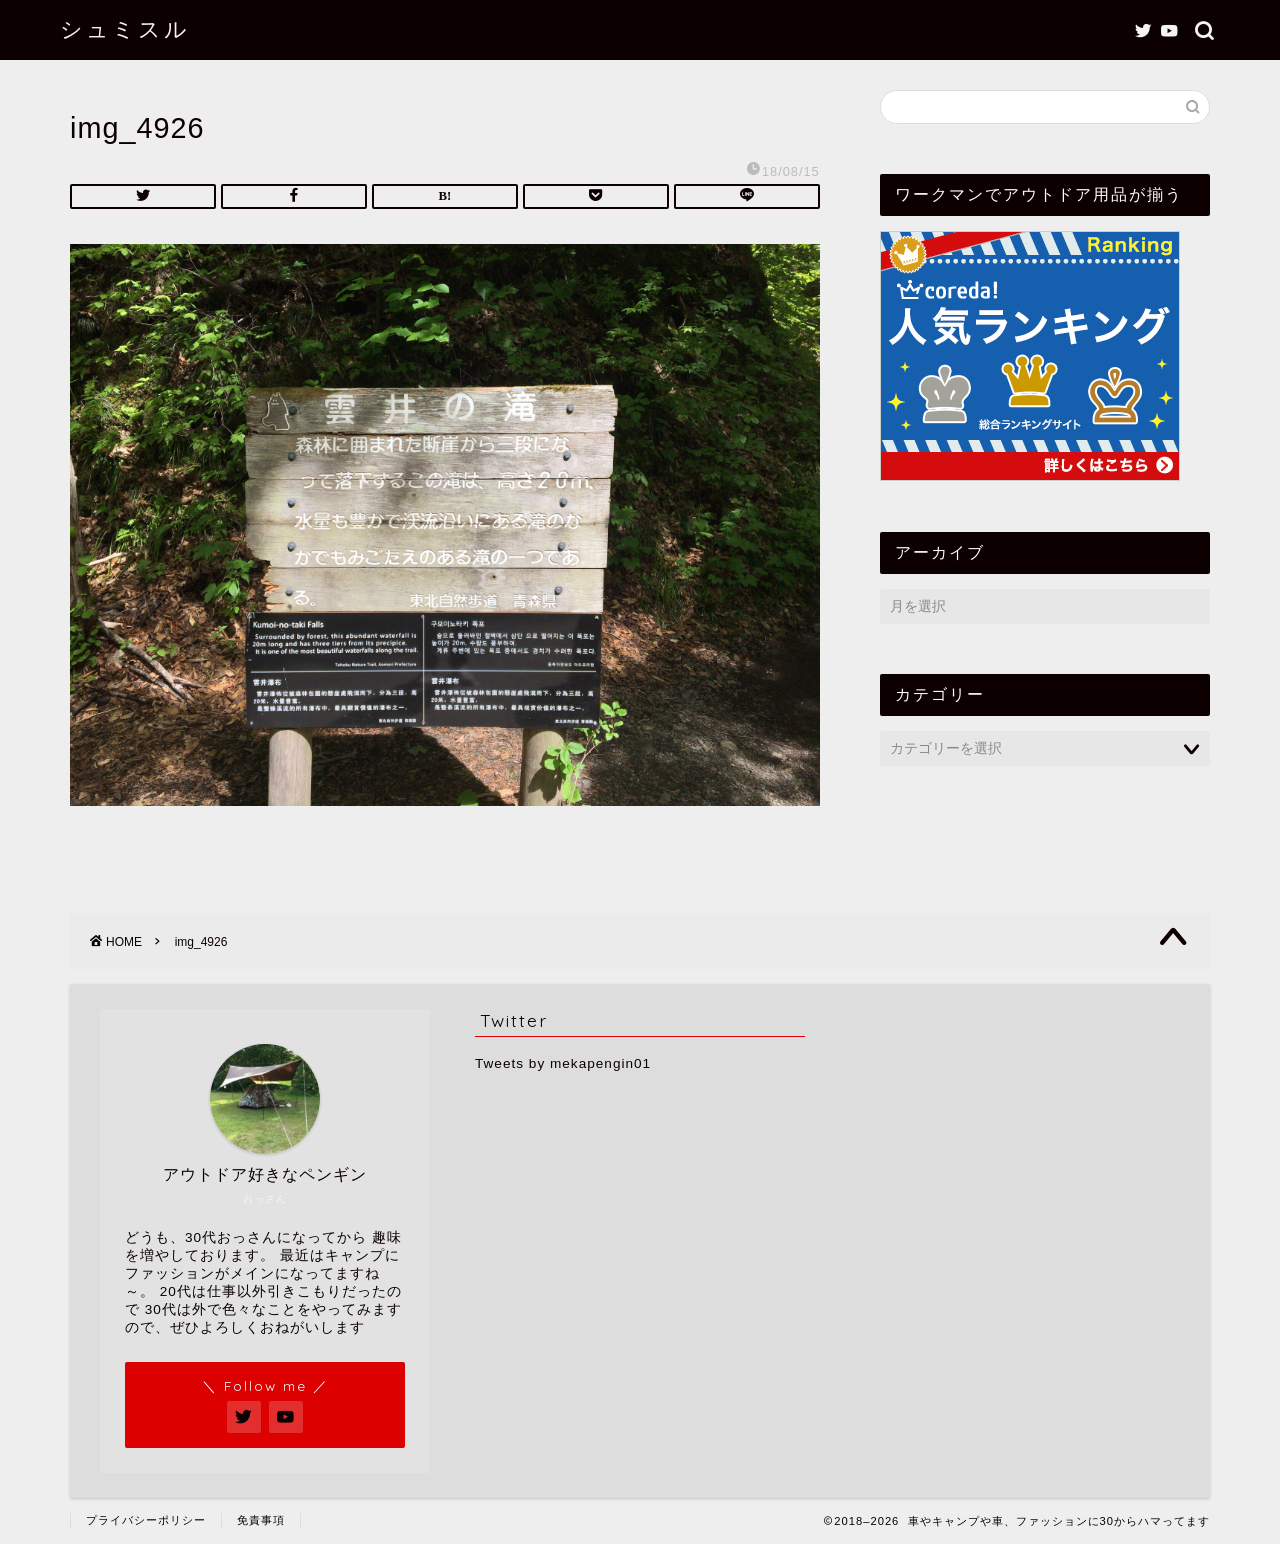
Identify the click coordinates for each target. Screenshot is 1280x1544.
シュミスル (125, 28)
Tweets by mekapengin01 (563, 1063)
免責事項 (261, 1520)
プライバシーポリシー (146, 1520)
